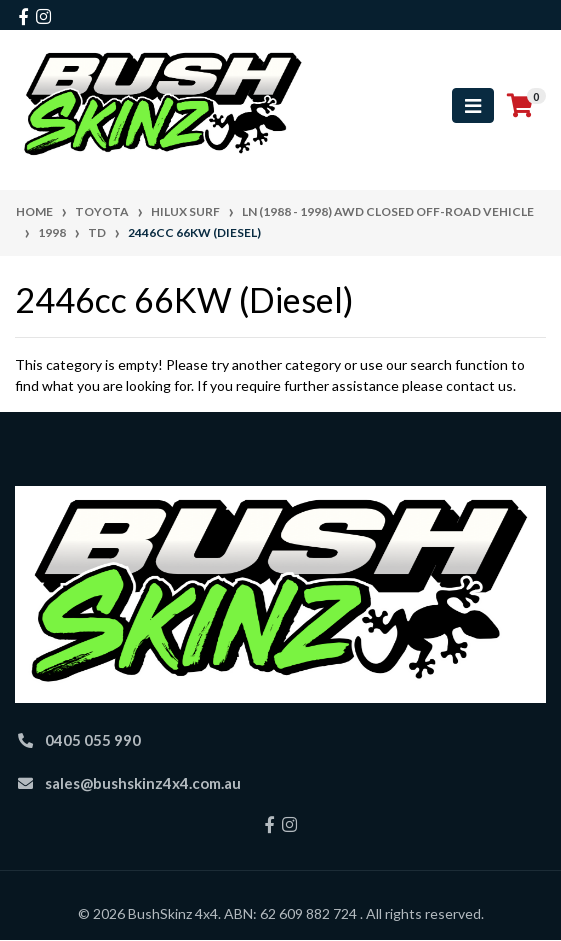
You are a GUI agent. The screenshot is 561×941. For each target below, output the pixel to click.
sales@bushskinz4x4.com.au (143, 783)
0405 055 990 (93, 740)
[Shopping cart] (520, 106)
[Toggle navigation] (473, 105)
